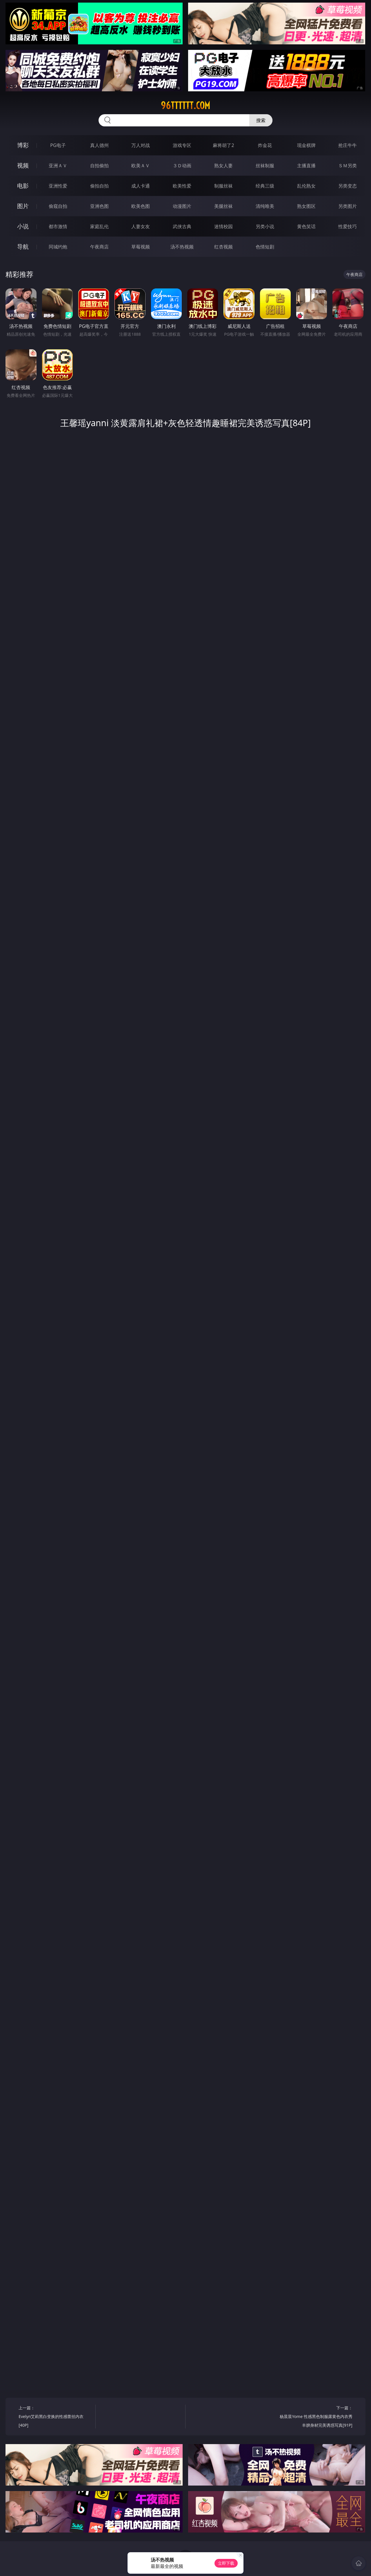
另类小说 (265, 226)
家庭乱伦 (99, 226)
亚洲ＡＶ (58, 165)
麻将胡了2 (223, 145)
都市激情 (58, 226)
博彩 (23, 145)
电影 (23, 186)
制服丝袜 (223, 186)
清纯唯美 (265, 206)
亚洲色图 (99, 206)
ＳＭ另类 (347, 165)
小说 (23, 226)
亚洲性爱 (58, 186)
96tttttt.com (185, 105)
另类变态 (347, 186)
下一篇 (315, 2417)
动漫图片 (182, 206)
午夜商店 (99, 247)
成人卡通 (140, 186)
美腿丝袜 (223, 206)
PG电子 (58, 145)
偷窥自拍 (58, 206)
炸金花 (265, 145)
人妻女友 (140, 226)
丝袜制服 (265, 165)
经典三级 (265, 186)
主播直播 (306, 165)
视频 (23, 165)
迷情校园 (223, 226)
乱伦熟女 (306, 186)
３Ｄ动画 (182, 165)
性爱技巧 (347, 226)
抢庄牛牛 (347, 145)
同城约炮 (58, 247)
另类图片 (347, 206)
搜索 (260, 120)
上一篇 (55, 2417)
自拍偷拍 (99, 165)
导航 (23, 246)
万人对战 (140, 145)
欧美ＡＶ (140, 165)
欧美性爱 (182, 186)
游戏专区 (182, 145)
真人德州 (99, 145)
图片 (23, 206)
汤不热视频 (182, 247)
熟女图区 (306, 206)
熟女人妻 (223, 165)
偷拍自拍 (99, 186)
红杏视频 (223, 247)
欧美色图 (140, 206)
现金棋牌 (306, 145)
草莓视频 (140, 247)
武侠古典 (182, 226)
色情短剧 (265, 247)
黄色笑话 (306, 226)
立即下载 (226, 2563)
